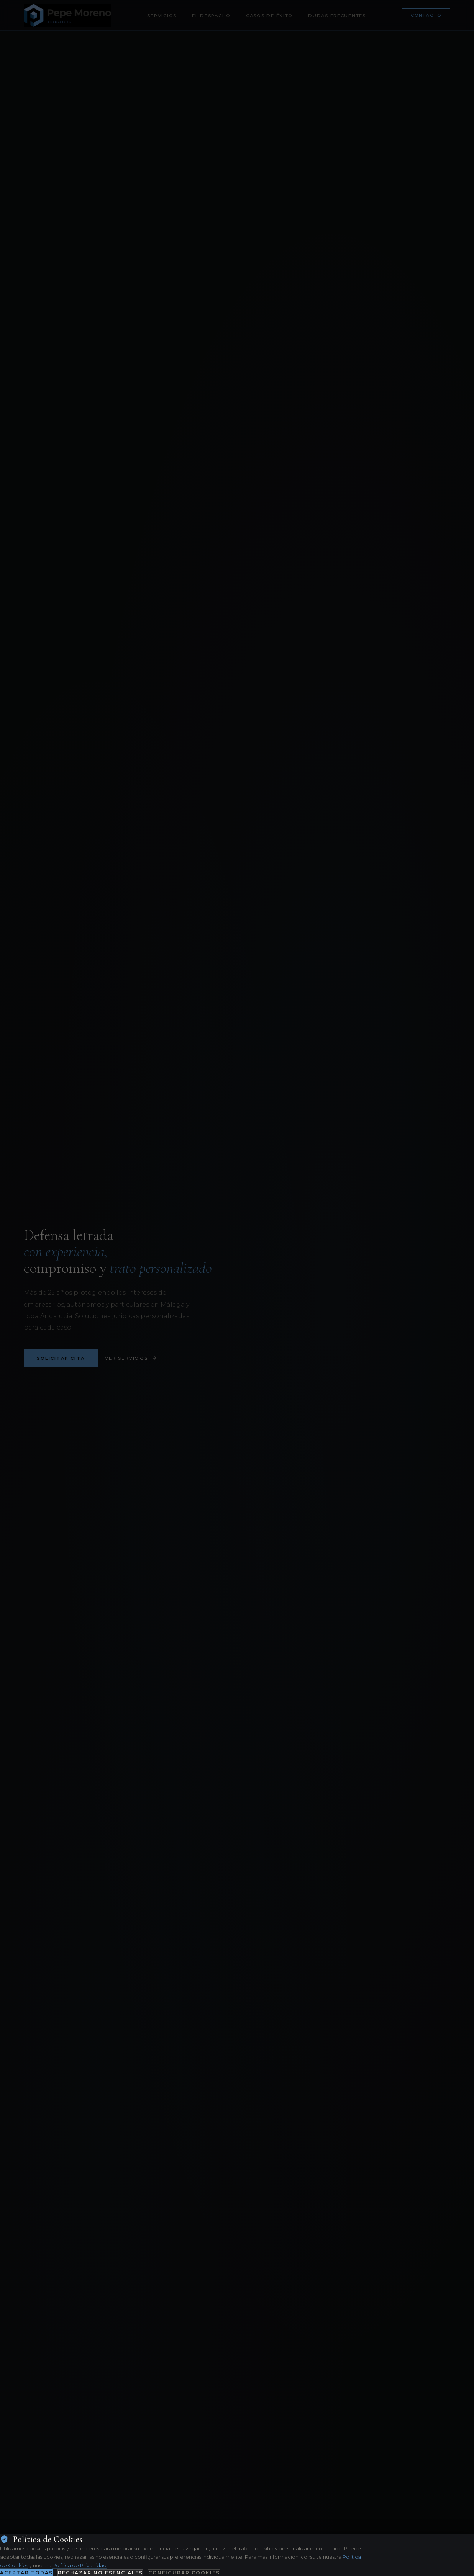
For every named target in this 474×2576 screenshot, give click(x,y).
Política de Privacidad (79, 2565)
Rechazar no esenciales (100, 2573)
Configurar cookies (184, 2573)
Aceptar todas (26, 2573)
